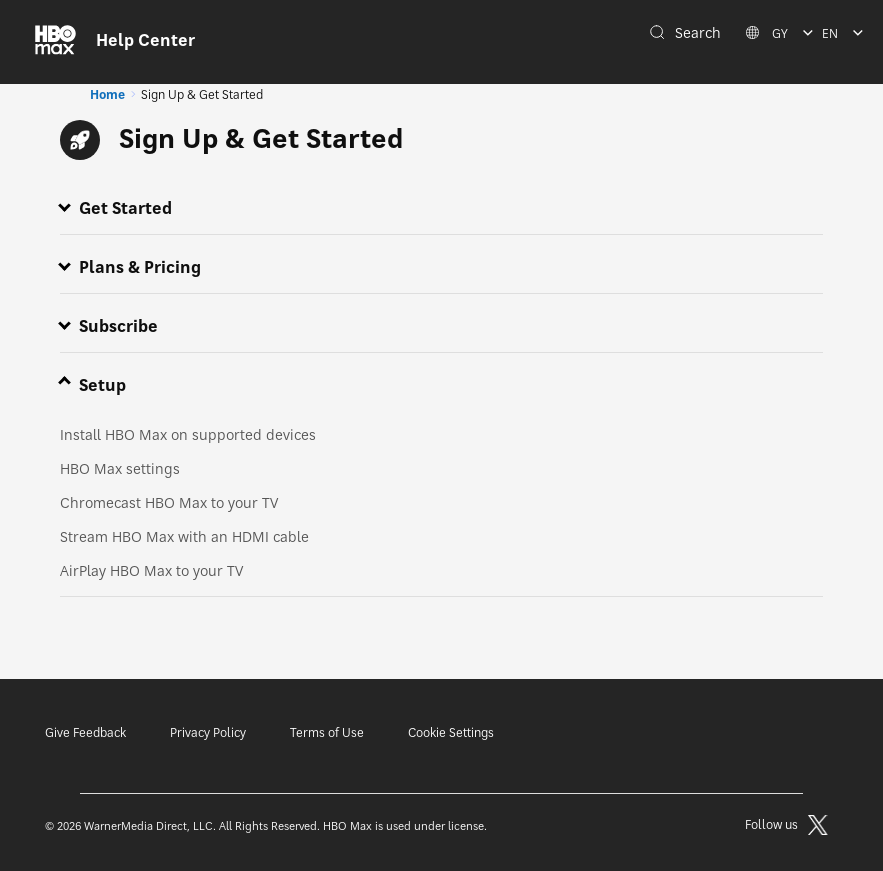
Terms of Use (327, 732)
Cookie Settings (451, 732)
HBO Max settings (120, 468)
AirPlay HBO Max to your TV (151, 570)
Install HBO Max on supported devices (188, 434)
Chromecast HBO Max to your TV (169, 502)
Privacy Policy (208, 732)
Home (107, 94)
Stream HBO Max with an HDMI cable (184, 536)
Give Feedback (85, 732)
